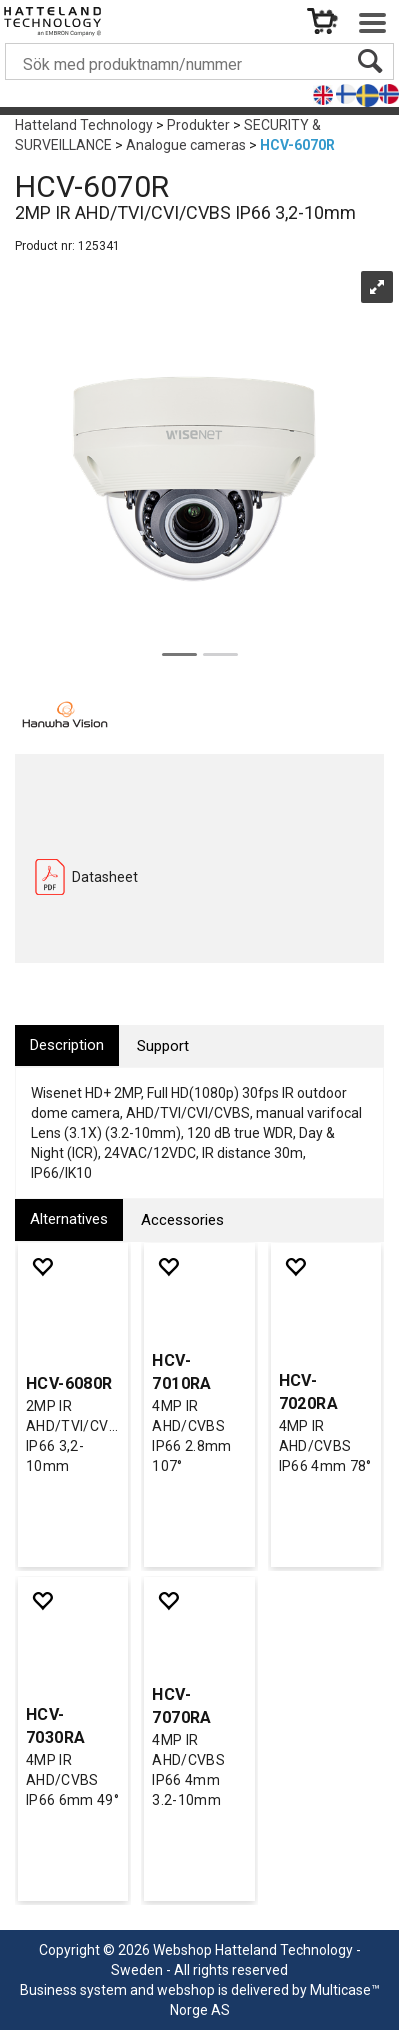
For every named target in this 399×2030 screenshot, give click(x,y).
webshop (186, 1990)
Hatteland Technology (84, 125)
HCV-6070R (297, 145)
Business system (73, 1990)
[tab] (67, 1045)
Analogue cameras (186, 145)
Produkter (198, 125)
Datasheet (105, 877)
